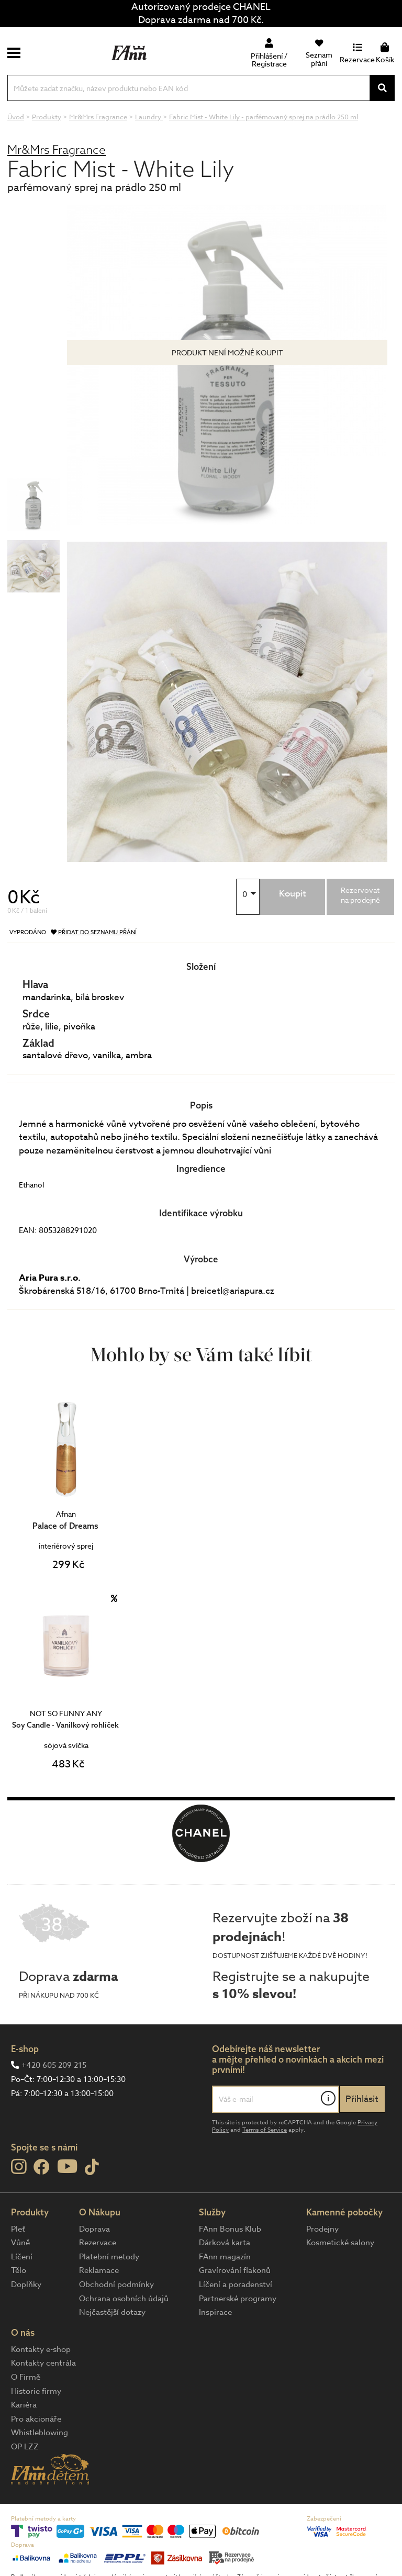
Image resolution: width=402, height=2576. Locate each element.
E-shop (25, 2048)
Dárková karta (224, 2242)
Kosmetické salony (340, 2242)
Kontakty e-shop (41, 2349)
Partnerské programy (237, 2298)
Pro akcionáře (36, 2419)
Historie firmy (36, 2391)
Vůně (20, 2242)
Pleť (18, 2229)
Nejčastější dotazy (112, 2312)
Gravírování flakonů (235, 2270)
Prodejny (322, 2229)
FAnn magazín (225, 2257)
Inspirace (215, 2312)
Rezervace (97, 2242)
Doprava (94, 2229)
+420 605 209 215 (53, 2065)
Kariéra (24, 2405)
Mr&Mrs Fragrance (56, 149)
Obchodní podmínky (116, 2284)
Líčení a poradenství (235, 2284)
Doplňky (26, 2284)
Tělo (18, 2270)
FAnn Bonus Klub (230, 2229)
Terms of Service (264, 2129)
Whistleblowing (39, 2432)
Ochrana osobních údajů (124, 2298)
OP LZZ (25, 2446)
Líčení (21, 2257)
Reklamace (99, 2270)
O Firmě (25, 2377)
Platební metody (109, 2257)
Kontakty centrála (43, 2363)
